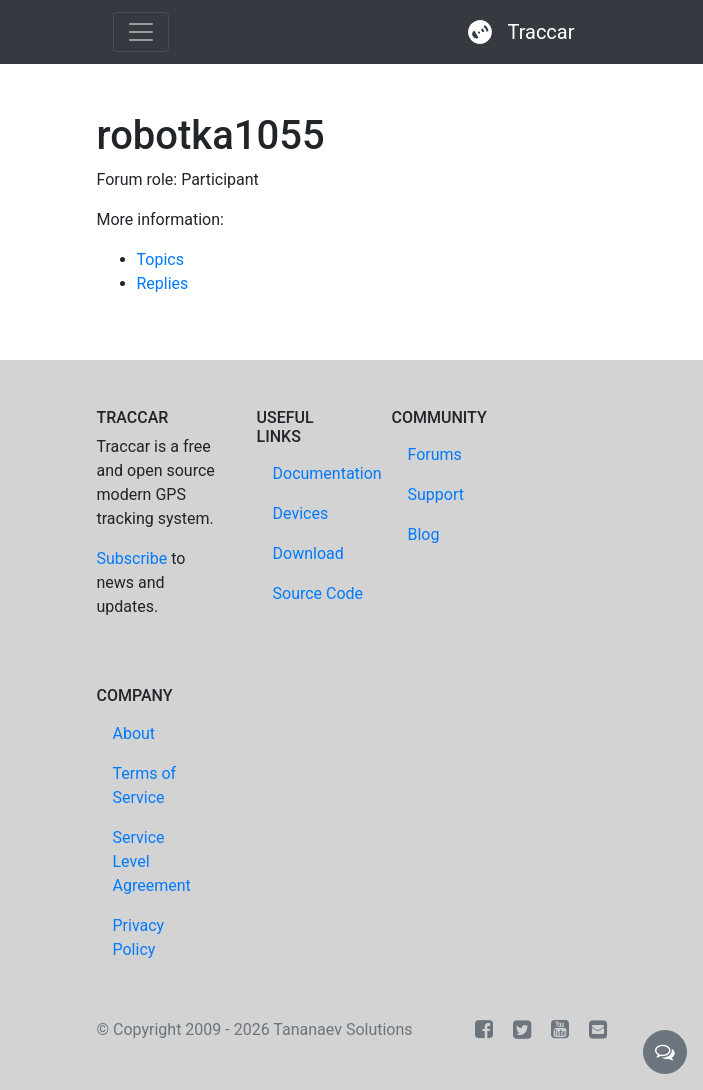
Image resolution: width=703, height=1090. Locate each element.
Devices (301, 513)
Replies (163, 283)
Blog (424, 534)
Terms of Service (145, 785)
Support (436, 494)
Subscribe (132, 558)
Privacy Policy (139, 937)
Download (308, 553)
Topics (160, 259)
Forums (435, 454)
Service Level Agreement (152, 861)
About (134, 733)
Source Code (318, 593)
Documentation (327, 473)
